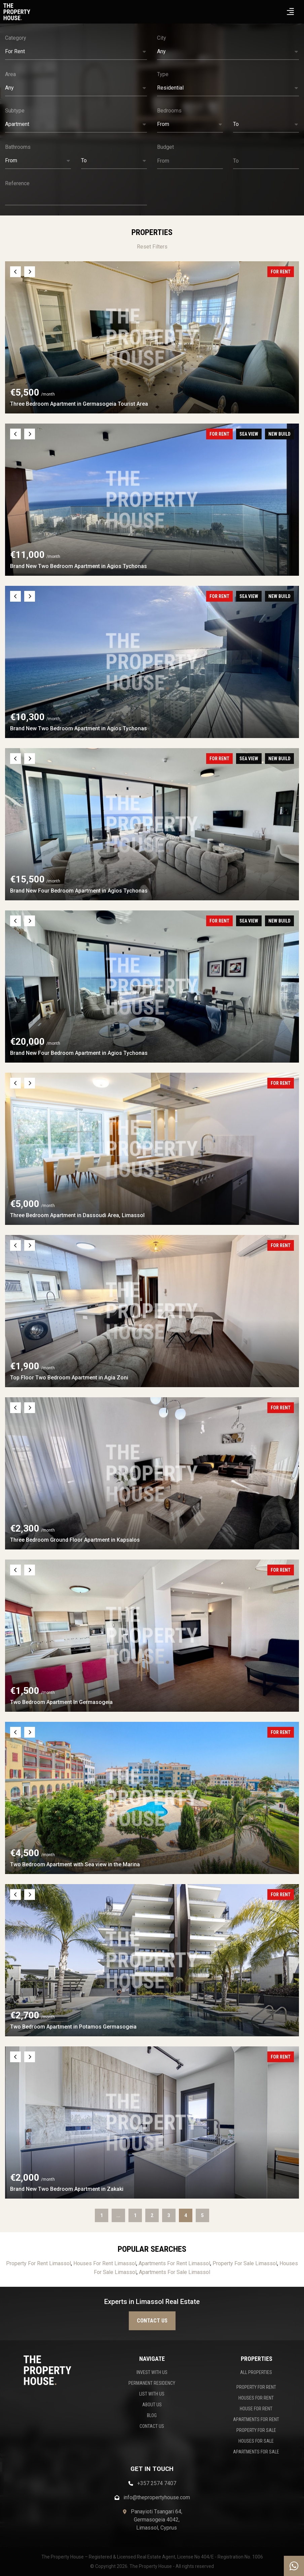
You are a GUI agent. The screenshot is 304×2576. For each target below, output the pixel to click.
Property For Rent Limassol (38, 2263)
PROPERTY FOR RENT (256, 2387)
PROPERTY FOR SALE (256, 2430)
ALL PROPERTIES (256, 2372)
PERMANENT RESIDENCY (151, 2383)
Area (10, 74)
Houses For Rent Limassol (104, 2263)
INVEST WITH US (152, 2372)
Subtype (15, 110)
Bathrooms (18, 147)
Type (162, 74)
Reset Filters (152, 246)
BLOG (152, 2415)
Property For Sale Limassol (245, 2263)
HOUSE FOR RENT (256, 2408)
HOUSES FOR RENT (256, 2398)
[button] (76, 52)
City (161, 38)
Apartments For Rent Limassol (174, 2263)
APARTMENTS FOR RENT (256, 2419)
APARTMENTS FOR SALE (256, 2451)
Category (15, 38)
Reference (17, 183)
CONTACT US (152, 2426)
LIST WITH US (151, 2394)
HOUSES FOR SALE (256, 2441)
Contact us (152, 2320)
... (118, 2215)
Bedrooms (169, 110)
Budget (165, 147)
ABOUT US (152, 2404)
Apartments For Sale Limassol (174, 2272)
